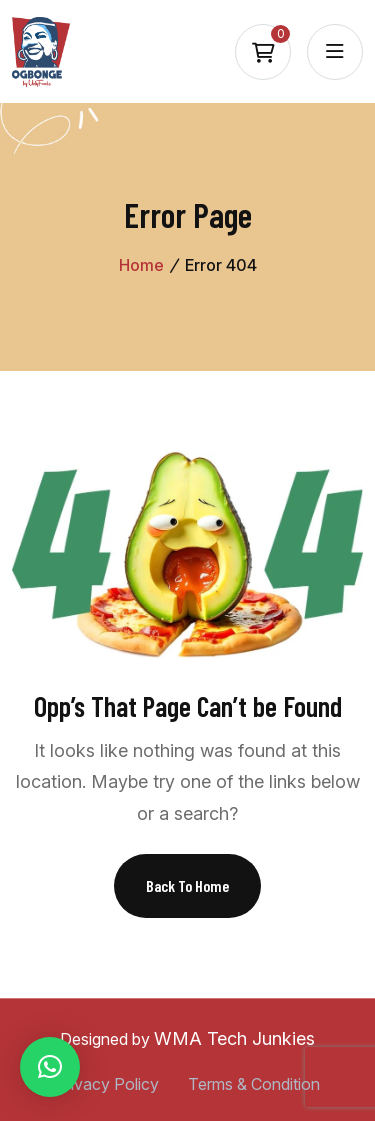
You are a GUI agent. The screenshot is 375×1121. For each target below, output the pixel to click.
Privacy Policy (107, 1084)
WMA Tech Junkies (234, 1038)
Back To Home (187, 885)
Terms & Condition (254, 1084)
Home (141, 265)
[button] (50, 1067)
